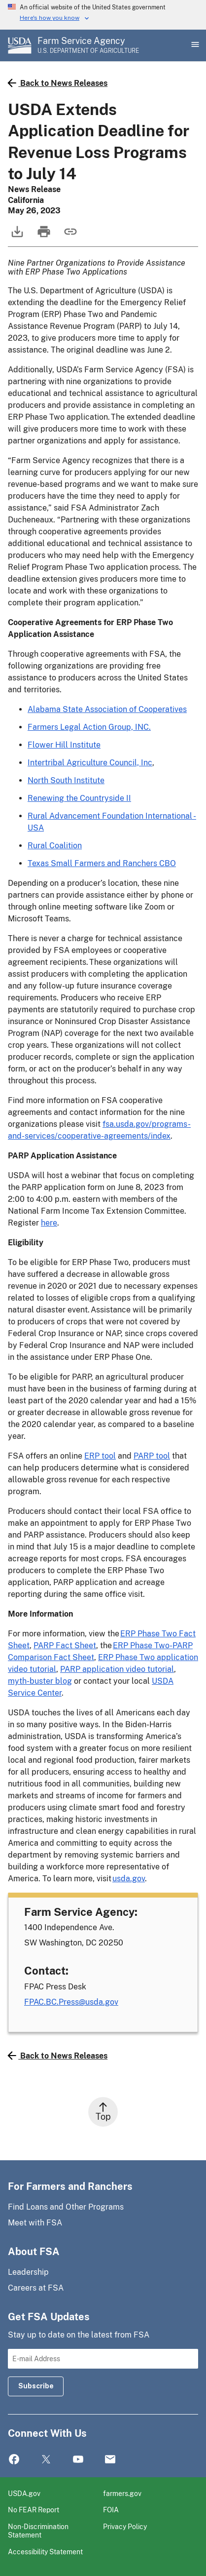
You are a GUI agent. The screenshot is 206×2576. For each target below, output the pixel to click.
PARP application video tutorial (117, 1669)
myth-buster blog (40, 1681)
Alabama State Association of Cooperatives (107, 709)
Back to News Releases (57, 83)
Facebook (14, 2460)
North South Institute (66, 780)
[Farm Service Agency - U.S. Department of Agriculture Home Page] (88, 45)
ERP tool (100, 1456)
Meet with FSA (35, 2222)
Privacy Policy (125, 2526)
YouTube (78, 2460)
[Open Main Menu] (194, 45)
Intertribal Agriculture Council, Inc (90, 762)
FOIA (111, 2509)
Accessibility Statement (45, 2551)
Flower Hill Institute (64, 745)
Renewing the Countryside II (79, 798)
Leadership (28, 2272)
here (49, 1223)
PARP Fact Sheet (65, 1645)
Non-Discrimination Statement (38, 2530)
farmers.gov (122, 2493)
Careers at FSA (36, 2288)
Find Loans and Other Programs (66, 2207)
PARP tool (152, 1456)
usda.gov (128, 1878)
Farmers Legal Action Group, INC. (89, 727)
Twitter (46, 2460)
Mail (110, 2460)
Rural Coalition (55, 845)
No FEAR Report (33, 2509)
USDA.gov (24, 2493)
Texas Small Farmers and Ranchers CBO (102, 863)
